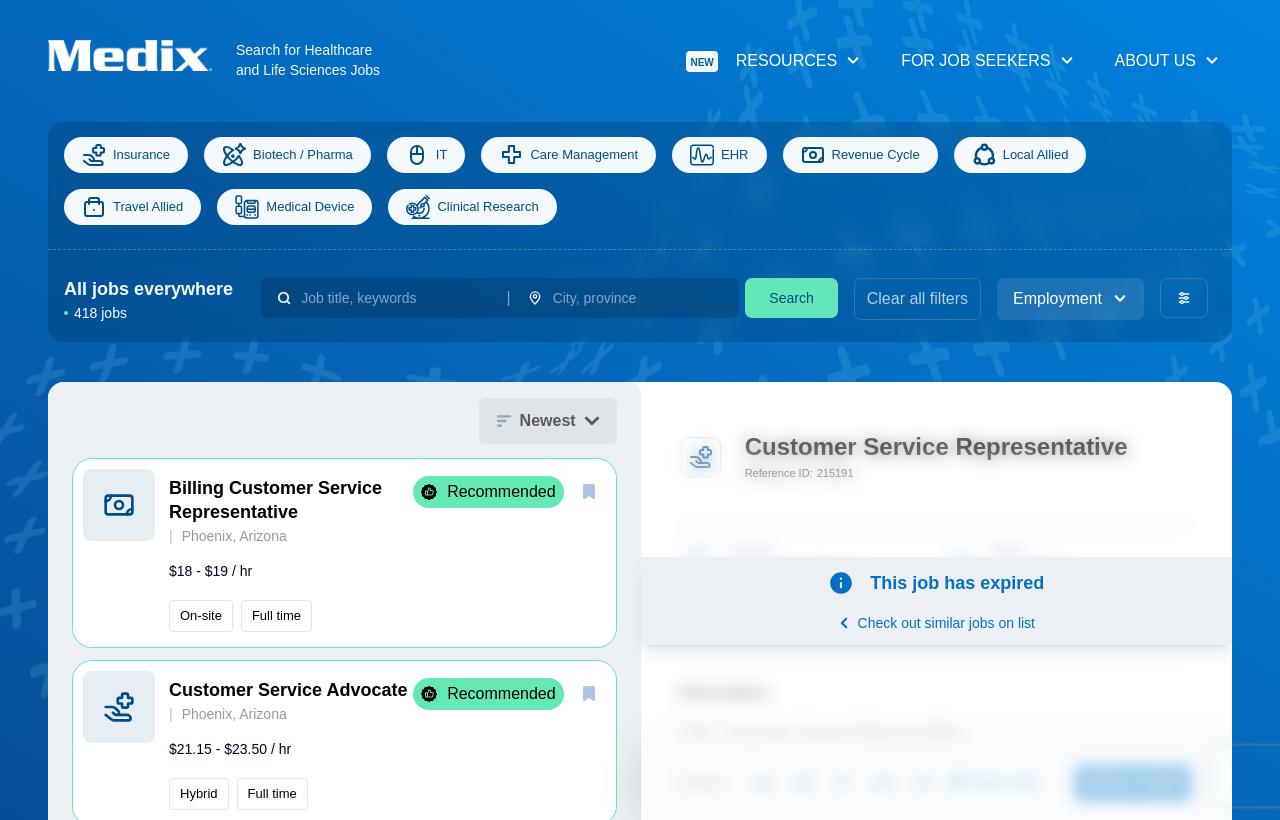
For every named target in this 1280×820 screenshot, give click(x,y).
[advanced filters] (1184, 298)
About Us (1168, 60)
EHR (719, 155)
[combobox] (395, 298)
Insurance (126, 155)
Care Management (568, 155)
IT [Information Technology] (426, 155)
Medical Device (294, 207)
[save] (589, 491)
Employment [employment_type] (1070, 298)
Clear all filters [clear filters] (917, 298)
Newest (548, 420)
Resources (773, 61)
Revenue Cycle (860, 155)
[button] (344, 553)
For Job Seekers (987, 60)
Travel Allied (132, 207)
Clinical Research (472, 207)
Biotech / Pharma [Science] (287, 155)
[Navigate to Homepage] (142, 55)
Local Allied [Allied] (1020, 155)
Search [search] (791, 298)
